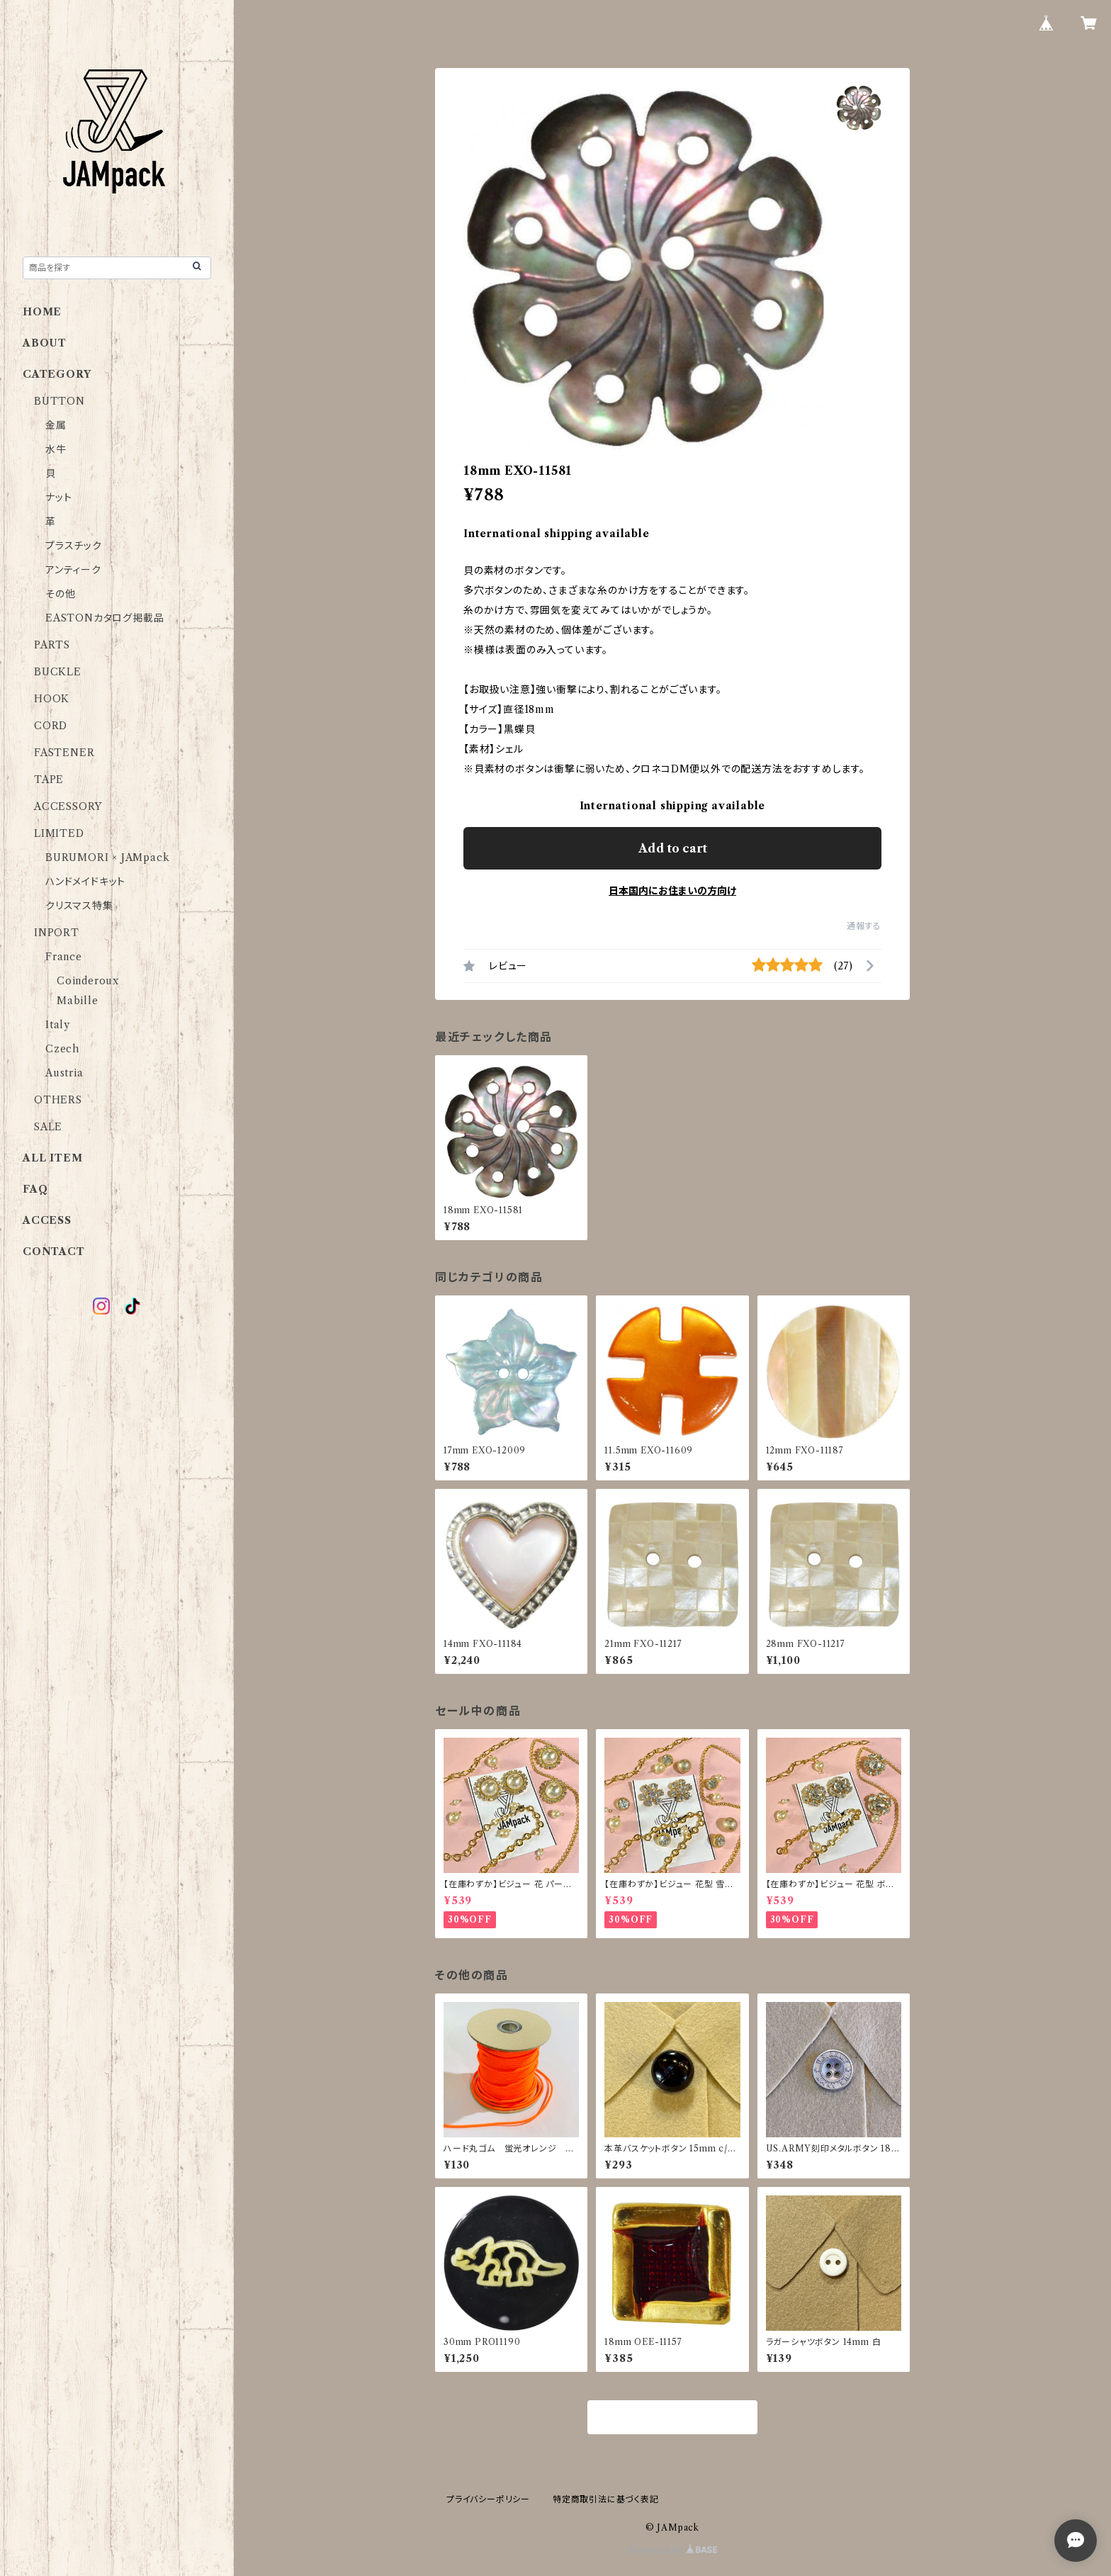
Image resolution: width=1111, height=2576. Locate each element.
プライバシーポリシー (488, 2499)
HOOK (51, 698)
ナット (58, 497)
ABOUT (45, 343)
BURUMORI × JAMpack (107, 857)
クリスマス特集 (79, 905)
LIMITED (59, 833)
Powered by (673, 2550)
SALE (48, 1126)
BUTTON (59, 401)
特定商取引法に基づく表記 (606, 2499)
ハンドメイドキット (85, 881)
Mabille (77, 1000)
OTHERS (58, 1099)
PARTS (52, 645)
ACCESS (47, 1220)
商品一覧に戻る (672, 2418)
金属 (56, 425)
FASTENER (64, 752)
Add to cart (672, 848)
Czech (62, 1048)
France (63, 956)
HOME (42, 311)
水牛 (56, 449)
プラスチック (73, 545)
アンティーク (73, 569)
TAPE (49, 779)
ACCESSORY (68, 806)
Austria (64, 1073)
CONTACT (54, 1251)
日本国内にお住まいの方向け (672, 890)
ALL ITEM (52, 1158)
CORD (50, 725)
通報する (864, 926)
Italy (57, 1024)
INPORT (56, 932)
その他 (60, 593)
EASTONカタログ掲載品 (104, 618)
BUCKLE (57, 671)
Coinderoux (88, 980)
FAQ (35, 1189)
